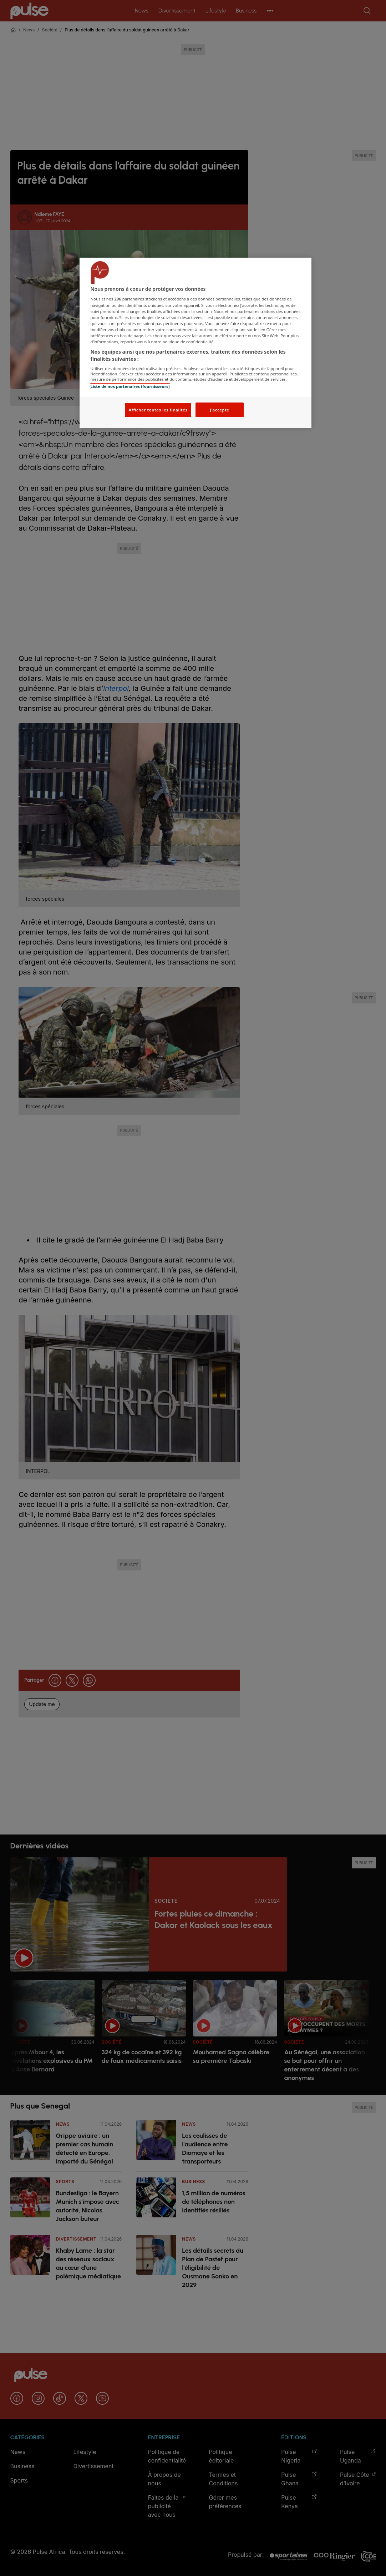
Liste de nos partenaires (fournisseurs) (129, 386)
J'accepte (219, 410)
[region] (195, 343)
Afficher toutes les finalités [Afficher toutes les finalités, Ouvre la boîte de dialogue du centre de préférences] (157, 410)
